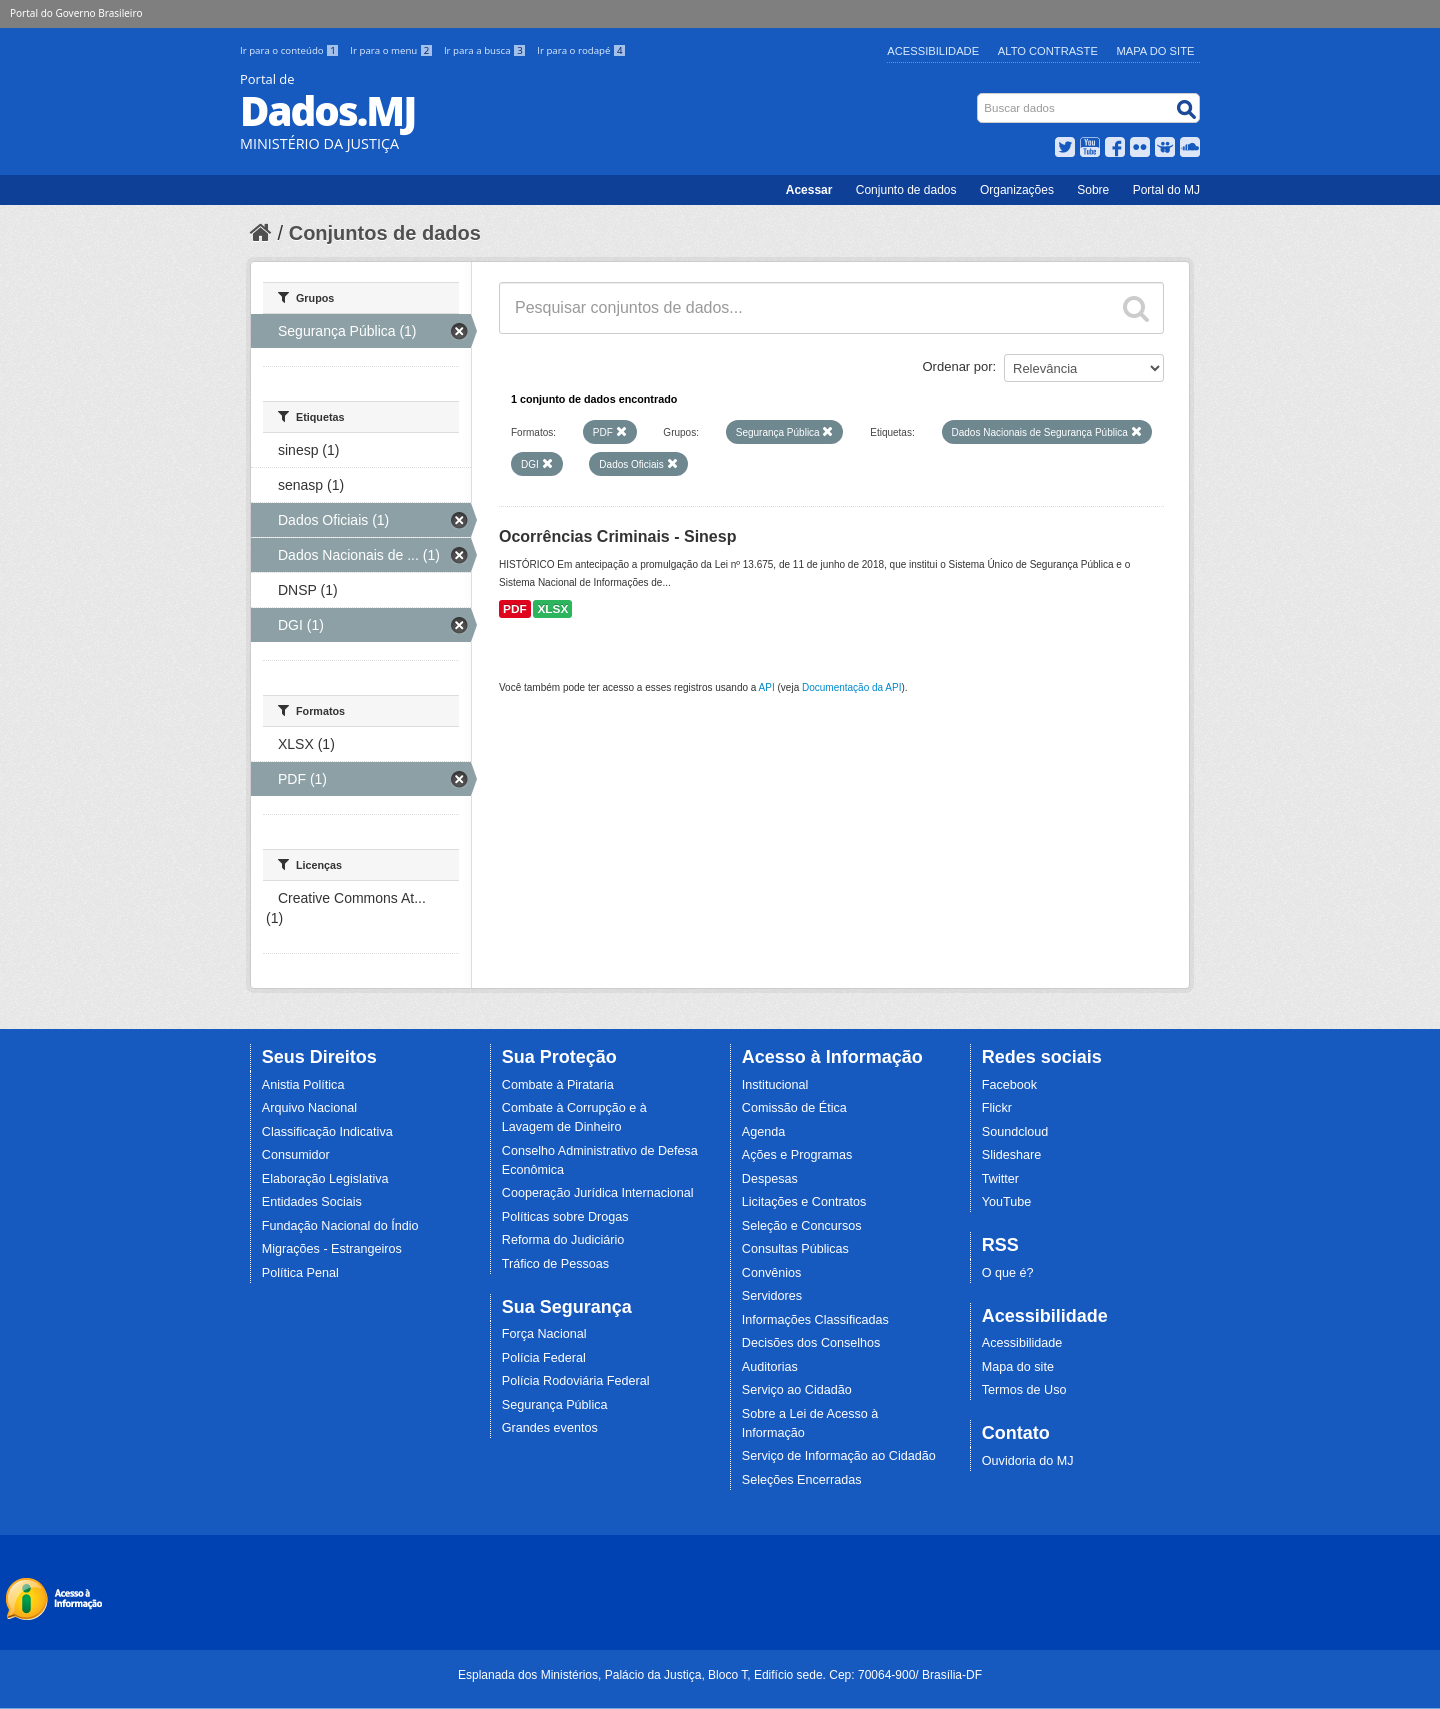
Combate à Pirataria (558, 1085)
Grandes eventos (550, 1428)
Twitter (1000, 1179)
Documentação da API (852, 687)
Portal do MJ (1166, 190)
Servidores (772, 1296)
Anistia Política (303, 1085)
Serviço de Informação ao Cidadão (839, 1456)
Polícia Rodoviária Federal (576, 1381)
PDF (515, 609)
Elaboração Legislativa (325, 1179)
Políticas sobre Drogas (565, 1217)
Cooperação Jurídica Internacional (598, 1193)
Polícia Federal (544, 1358)
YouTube (1007, 1202)
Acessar (809, 190)
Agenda (763, 1132)
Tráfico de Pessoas (555, 1264)
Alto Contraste (1048, 51)
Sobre (1093, 190)
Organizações (1017, 190)
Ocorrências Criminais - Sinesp (617, 536)
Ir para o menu (393, 50)
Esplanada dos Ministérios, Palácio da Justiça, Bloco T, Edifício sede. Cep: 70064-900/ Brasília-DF (720, 1675)
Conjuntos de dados (385, 233)
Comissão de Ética (794, 1108)
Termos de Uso (1024, 1390)
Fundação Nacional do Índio (340, 1226)
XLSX (552, 609)
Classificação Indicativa (327, 1132)
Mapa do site (1018, 1367)
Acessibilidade (933, 51)
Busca (979, 97)
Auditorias (770, 1367)
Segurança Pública (555, 1405)
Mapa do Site (1156, 51)
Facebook (1009, 1085)
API (767, 687)
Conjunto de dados (906, 190)
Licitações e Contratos (804, 1202)
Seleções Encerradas (802, 1480)
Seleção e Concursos (802, 1226)
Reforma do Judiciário (563, 1240)
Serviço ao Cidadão (797, 1390)
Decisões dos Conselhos (811, 1343)
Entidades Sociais (312, 1202)
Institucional (775, 1085)
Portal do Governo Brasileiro (76, 13)
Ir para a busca (486, 50)
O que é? (1008, 1273)
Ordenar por (958, 366)
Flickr (997, 1108)
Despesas (770, 1179)
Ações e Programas (797, 1155)
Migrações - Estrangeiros (332, 1249)
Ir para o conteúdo (291, 50)
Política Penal (300, 1273)
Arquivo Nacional (309, 1108)
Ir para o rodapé (581, 50)
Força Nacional (544, 1334)
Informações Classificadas (815, 1320)
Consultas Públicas (795, 1249)
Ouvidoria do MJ (1028, 1461)
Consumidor (296, 1155)
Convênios (772, 1273)
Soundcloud (1015, 1132)
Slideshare (1012, 1155)
